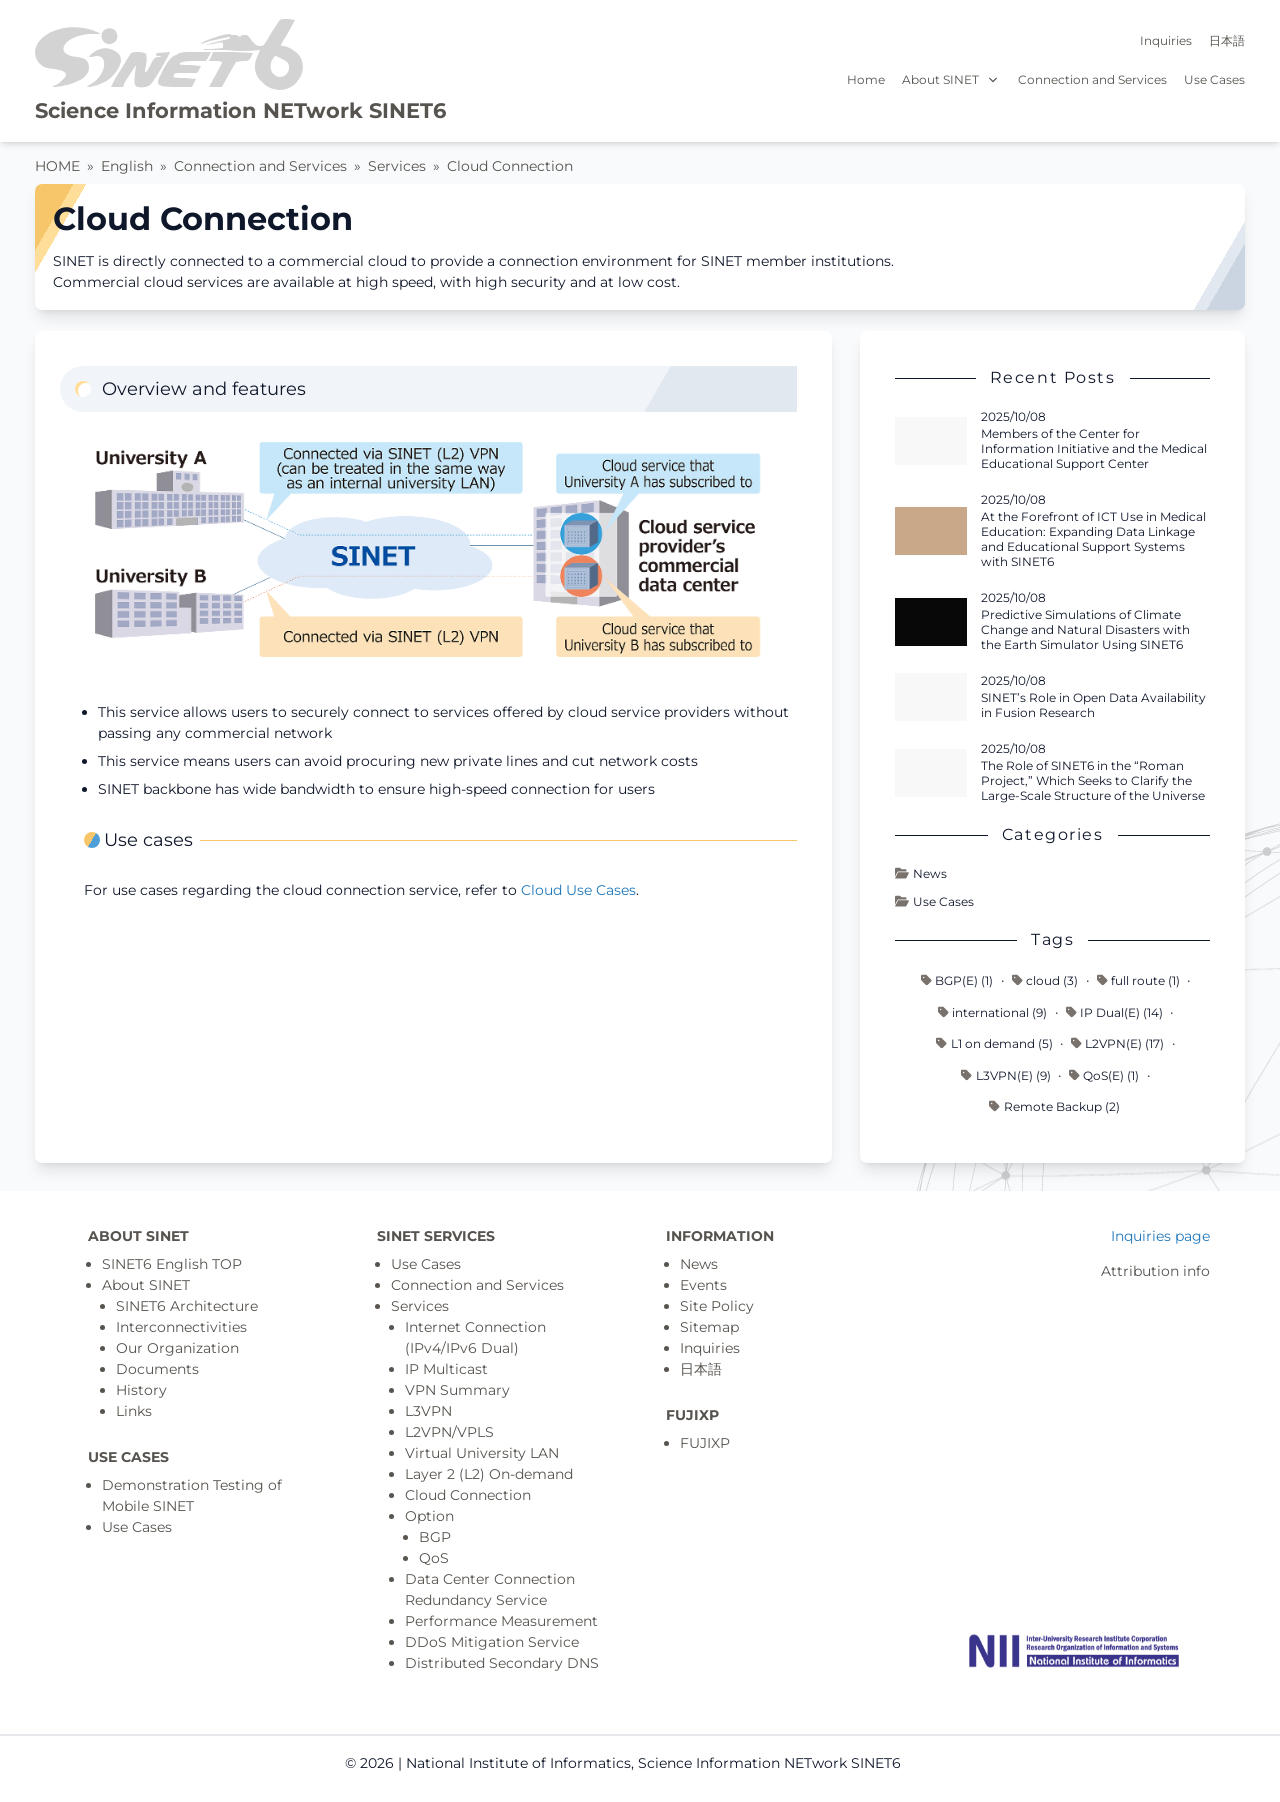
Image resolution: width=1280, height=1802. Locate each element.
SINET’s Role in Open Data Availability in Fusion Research (1093, 705)
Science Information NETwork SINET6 (240, 110)
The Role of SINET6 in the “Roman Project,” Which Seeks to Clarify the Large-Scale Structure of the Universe (1093, 780)
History (141, 1390)
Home (866, 79)
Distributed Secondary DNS (502, 1663)
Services (397, 166)
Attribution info (1155, 1271)
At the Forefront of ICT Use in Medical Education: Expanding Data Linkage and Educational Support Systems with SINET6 (1093, 539)
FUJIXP (705, 1443)
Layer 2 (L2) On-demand (489, 1474)
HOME (57, 166)
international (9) (992, 1012)
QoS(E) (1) (1104, 1075)
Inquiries (1166, 40)
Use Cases (1214, 79)
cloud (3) (1045, 980)
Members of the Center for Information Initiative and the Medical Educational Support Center (1094, 448)
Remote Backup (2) (1054, 1106)
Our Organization (177, 1348)
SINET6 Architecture (187, 1306)
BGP (435, 1537)
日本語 (1227, 40)
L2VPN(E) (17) (1117, 1043)
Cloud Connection (510, 166)
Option (429, 1516)
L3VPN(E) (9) (1005, 1075)
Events (703, 1285)
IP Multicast (446, 1369)
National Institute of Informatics (518, 1763)
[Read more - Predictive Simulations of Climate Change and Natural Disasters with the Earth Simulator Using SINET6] (931, 622)
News (920, 873)
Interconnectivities (181, 1327)
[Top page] (1074, 1651)
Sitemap (709, 1327)
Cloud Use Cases (578, 890)
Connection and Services (1092, 79)
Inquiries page (1160, 1236)
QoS (434, 1558)
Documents (157, 1369)
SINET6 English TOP (172, 1264)
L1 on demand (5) (994, 1043)
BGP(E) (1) (957, 980)
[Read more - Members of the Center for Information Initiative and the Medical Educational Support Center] (931, 441)
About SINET (951, 79)
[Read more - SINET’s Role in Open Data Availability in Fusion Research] (931, 697)
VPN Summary (457, 1390)
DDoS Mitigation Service (492, 1642)
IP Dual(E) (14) (1114, 1012)
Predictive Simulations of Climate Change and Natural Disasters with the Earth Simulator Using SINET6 (1085, 629)
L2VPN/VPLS (449, 1432)
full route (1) (1138, 980)
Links (134, 1411)
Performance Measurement (501, 1621)
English (127, 166)
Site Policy (717, 1306)
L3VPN (428, 1411)
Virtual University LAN (482, 1453)
